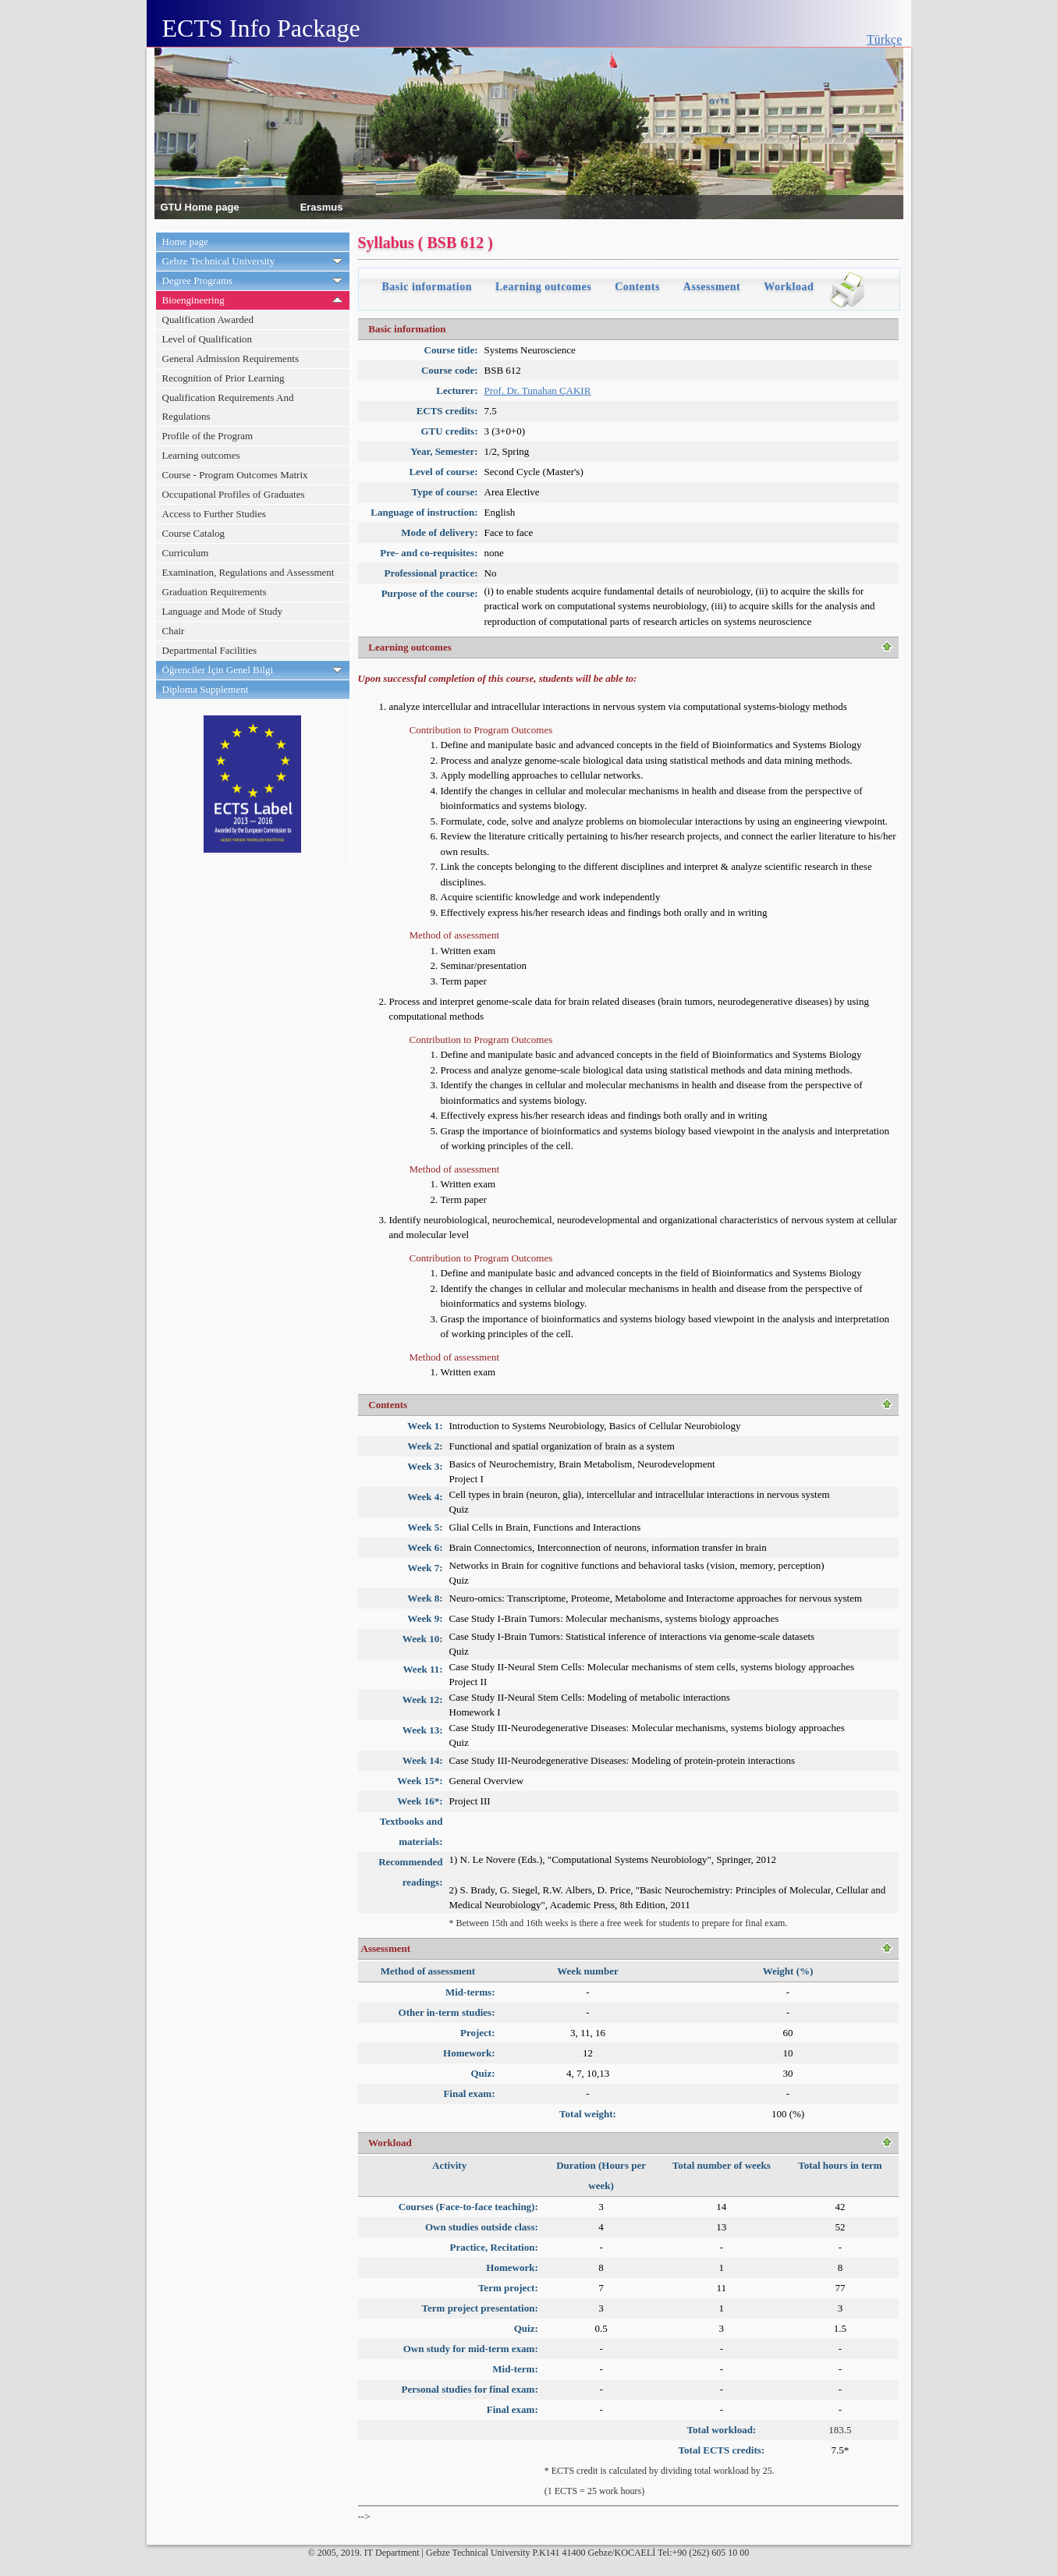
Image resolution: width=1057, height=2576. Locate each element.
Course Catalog (193, 533)
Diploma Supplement (205, 689)
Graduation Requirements (214, 592)
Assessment (711, 287)
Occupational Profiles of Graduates (233, 494)
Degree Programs (197, 280)
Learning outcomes (201, 455)
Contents (637, 287)
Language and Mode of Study (222, 611)
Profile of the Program (208, 436)
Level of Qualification (207, 339)
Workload (789, 287)
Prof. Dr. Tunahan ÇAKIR (537, 390)
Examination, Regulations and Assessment (248, 572)
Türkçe (884, 39)
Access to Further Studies (214, 514)
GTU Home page (200, 206)
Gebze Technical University (218, 261)
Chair (173, 631)
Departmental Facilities (209, 650)
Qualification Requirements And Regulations (228, 407)
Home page (185, 241)
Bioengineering (193, 300)
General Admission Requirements (230, 358)
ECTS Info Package (261, 28)
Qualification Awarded (208, 319)
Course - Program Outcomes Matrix (235, 475)
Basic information (427, 287)
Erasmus (321, 206)
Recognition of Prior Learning (223, 378)
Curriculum (185, 553)
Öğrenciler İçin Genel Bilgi (218, 670)
